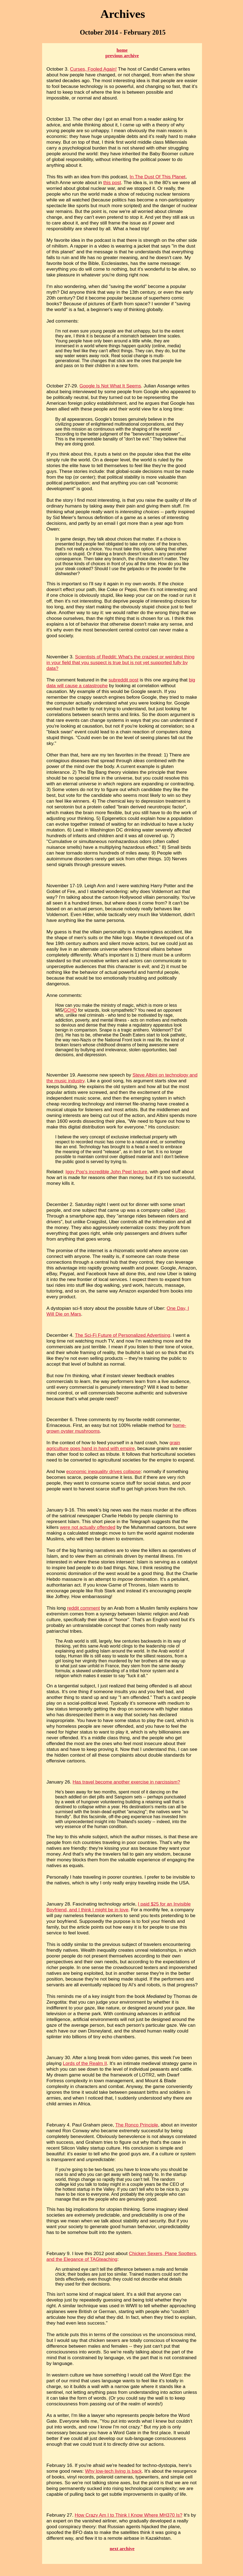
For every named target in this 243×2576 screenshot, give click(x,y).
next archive (122, 2548)
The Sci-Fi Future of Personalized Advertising (122, 1335)
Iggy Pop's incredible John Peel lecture (106, 1171)
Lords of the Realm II (85, 2063)
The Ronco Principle (136, 2125)
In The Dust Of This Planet (157, 176)
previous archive (122, 55)
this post (112, 182)
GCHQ (70, 1010)
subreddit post (123, 680)
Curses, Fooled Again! (93, 69)
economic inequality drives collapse (103, 1471)
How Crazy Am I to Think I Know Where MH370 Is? (128, 2515)
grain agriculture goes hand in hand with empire (113, 1445)
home (121, 50)
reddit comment (83, 1608)
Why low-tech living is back (113, 2471)
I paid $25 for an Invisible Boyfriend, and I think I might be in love (119, 1906)
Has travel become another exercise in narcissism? (126, 1782)
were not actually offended (87, 1527)
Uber (180, 1210)
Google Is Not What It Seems (110, 386)
